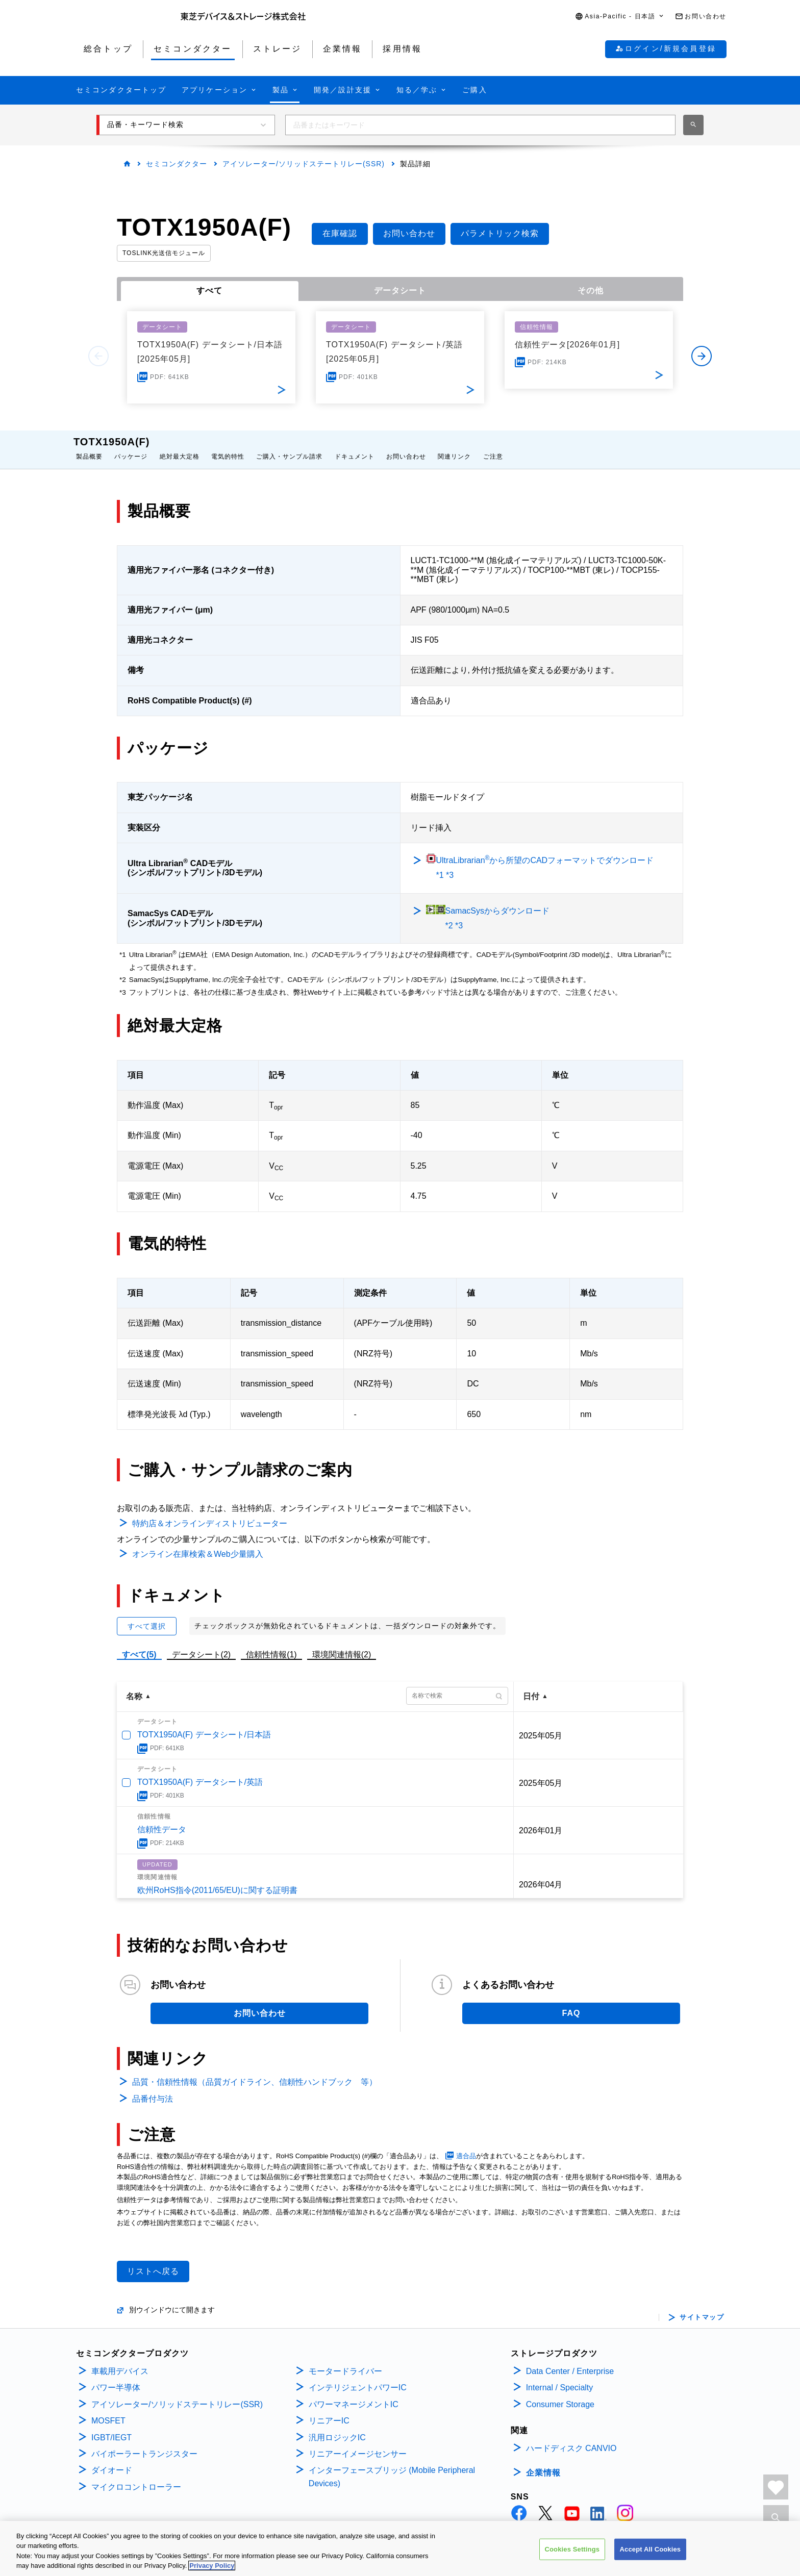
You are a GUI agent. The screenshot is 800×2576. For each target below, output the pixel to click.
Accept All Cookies (650, 2551)
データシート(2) (201, 1644)
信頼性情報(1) (271, 1644)
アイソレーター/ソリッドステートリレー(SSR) (303, 164)
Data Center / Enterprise (570, 2361)
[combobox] (480, 125)
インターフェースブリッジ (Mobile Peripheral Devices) (392, 2467)
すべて (209, 290)
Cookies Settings (572, 2551)
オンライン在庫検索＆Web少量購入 (197, 1543)
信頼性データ (161, 1819)
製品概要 (89, 446)
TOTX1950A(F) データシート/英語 (200, 1771)
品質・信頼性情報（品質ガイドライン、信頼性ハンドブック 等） (254, 2071)
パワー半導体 (115, 2377)
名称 (134, 1686)
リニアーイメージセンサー (358, 2443)
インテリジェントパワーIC (358, 2377)
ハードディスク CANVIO (571, 2438)
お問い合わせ (406, 446)
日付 (531, 1686)
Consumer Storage (560, 2394)
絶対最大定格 (179, 446)
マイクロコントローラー (136, 2476)
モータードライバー (345, 2361)
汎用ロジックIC (337, 2427)
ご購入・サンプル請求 (289, 446)
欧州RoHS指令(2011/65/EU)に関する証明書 (217, 1880)
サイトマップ (702, 2307)
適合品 (466, 2146)
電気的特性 (227, 446)
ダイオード (111, 2460)
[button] (620, 16)
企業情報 (543, 2462)
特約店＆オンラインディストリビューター (209, 1513)
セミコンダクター (176, 164)
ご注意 (493, 446)
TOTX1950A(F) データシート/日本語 (204, 1724)
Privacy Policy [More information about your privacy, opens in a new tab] (211, 2567)
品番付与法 (152, 2088)
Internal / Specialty (559, 2377)
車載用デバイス (119, 2361)
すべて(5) (139, 1644)
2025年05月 (540, 1725)
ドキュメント (354, 446)
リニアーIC (329, 2410)
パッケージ (130, 446)
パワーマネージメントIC (353, 2394)
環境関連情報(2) (341, 1644)
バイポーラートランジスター (144, 2443)
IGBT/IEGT (111, 2427)
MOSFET (108, 2410)
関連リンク (454, 446)
